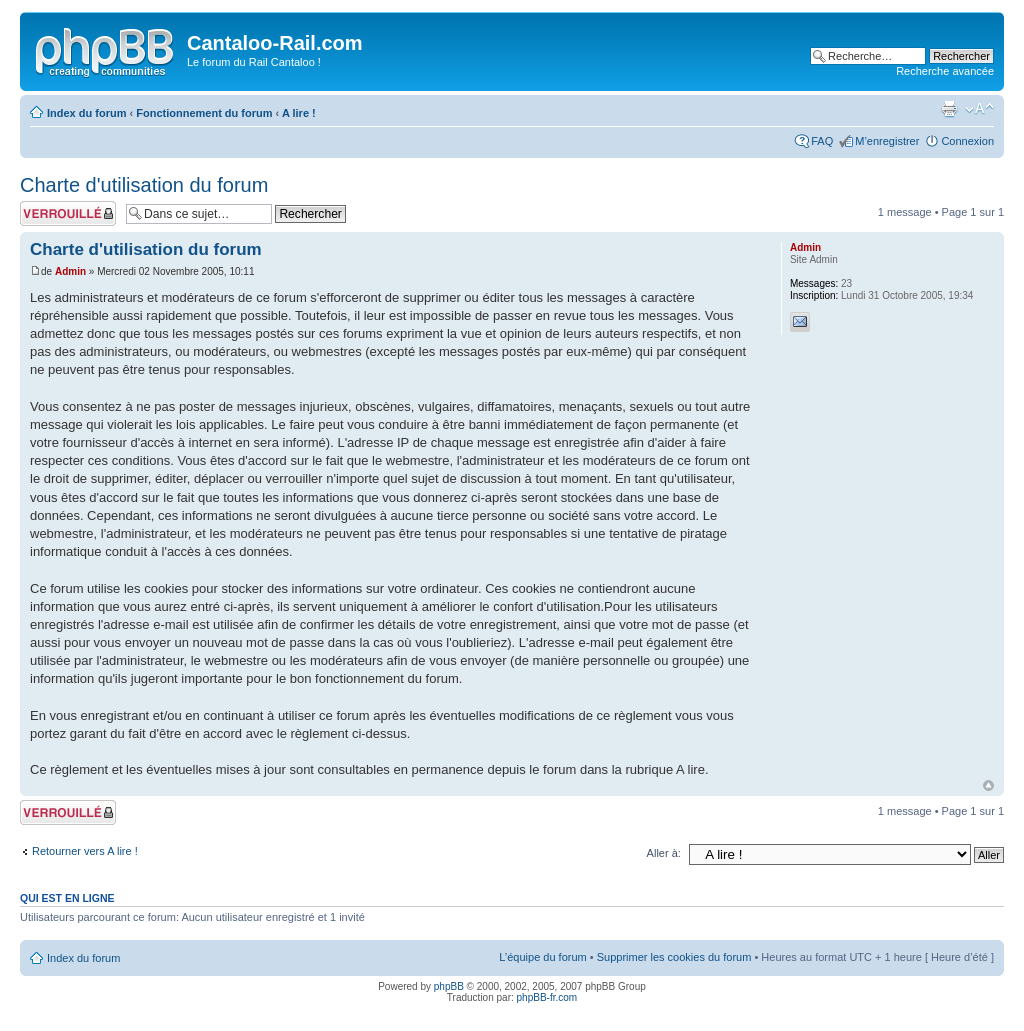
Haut (988, 785)
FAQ (822, 141)
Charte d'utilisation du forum (144, 185)
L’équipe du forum (542, 957)
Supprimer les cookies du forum (674, 957)
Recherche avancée (945, 71)
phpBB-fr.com (547, 997)
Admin (70, 271)
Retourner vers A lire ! (85, 851)
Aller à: (664, 853)
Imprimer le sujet (949, 109)
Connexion (967, 141)
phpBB (449, 986)
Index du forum (86, 113)
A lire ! (299, 113)
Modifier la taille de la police (979, 109)
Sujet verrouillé (68, 213)
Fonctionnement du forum (204, 113)
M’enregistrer (887, 141)
